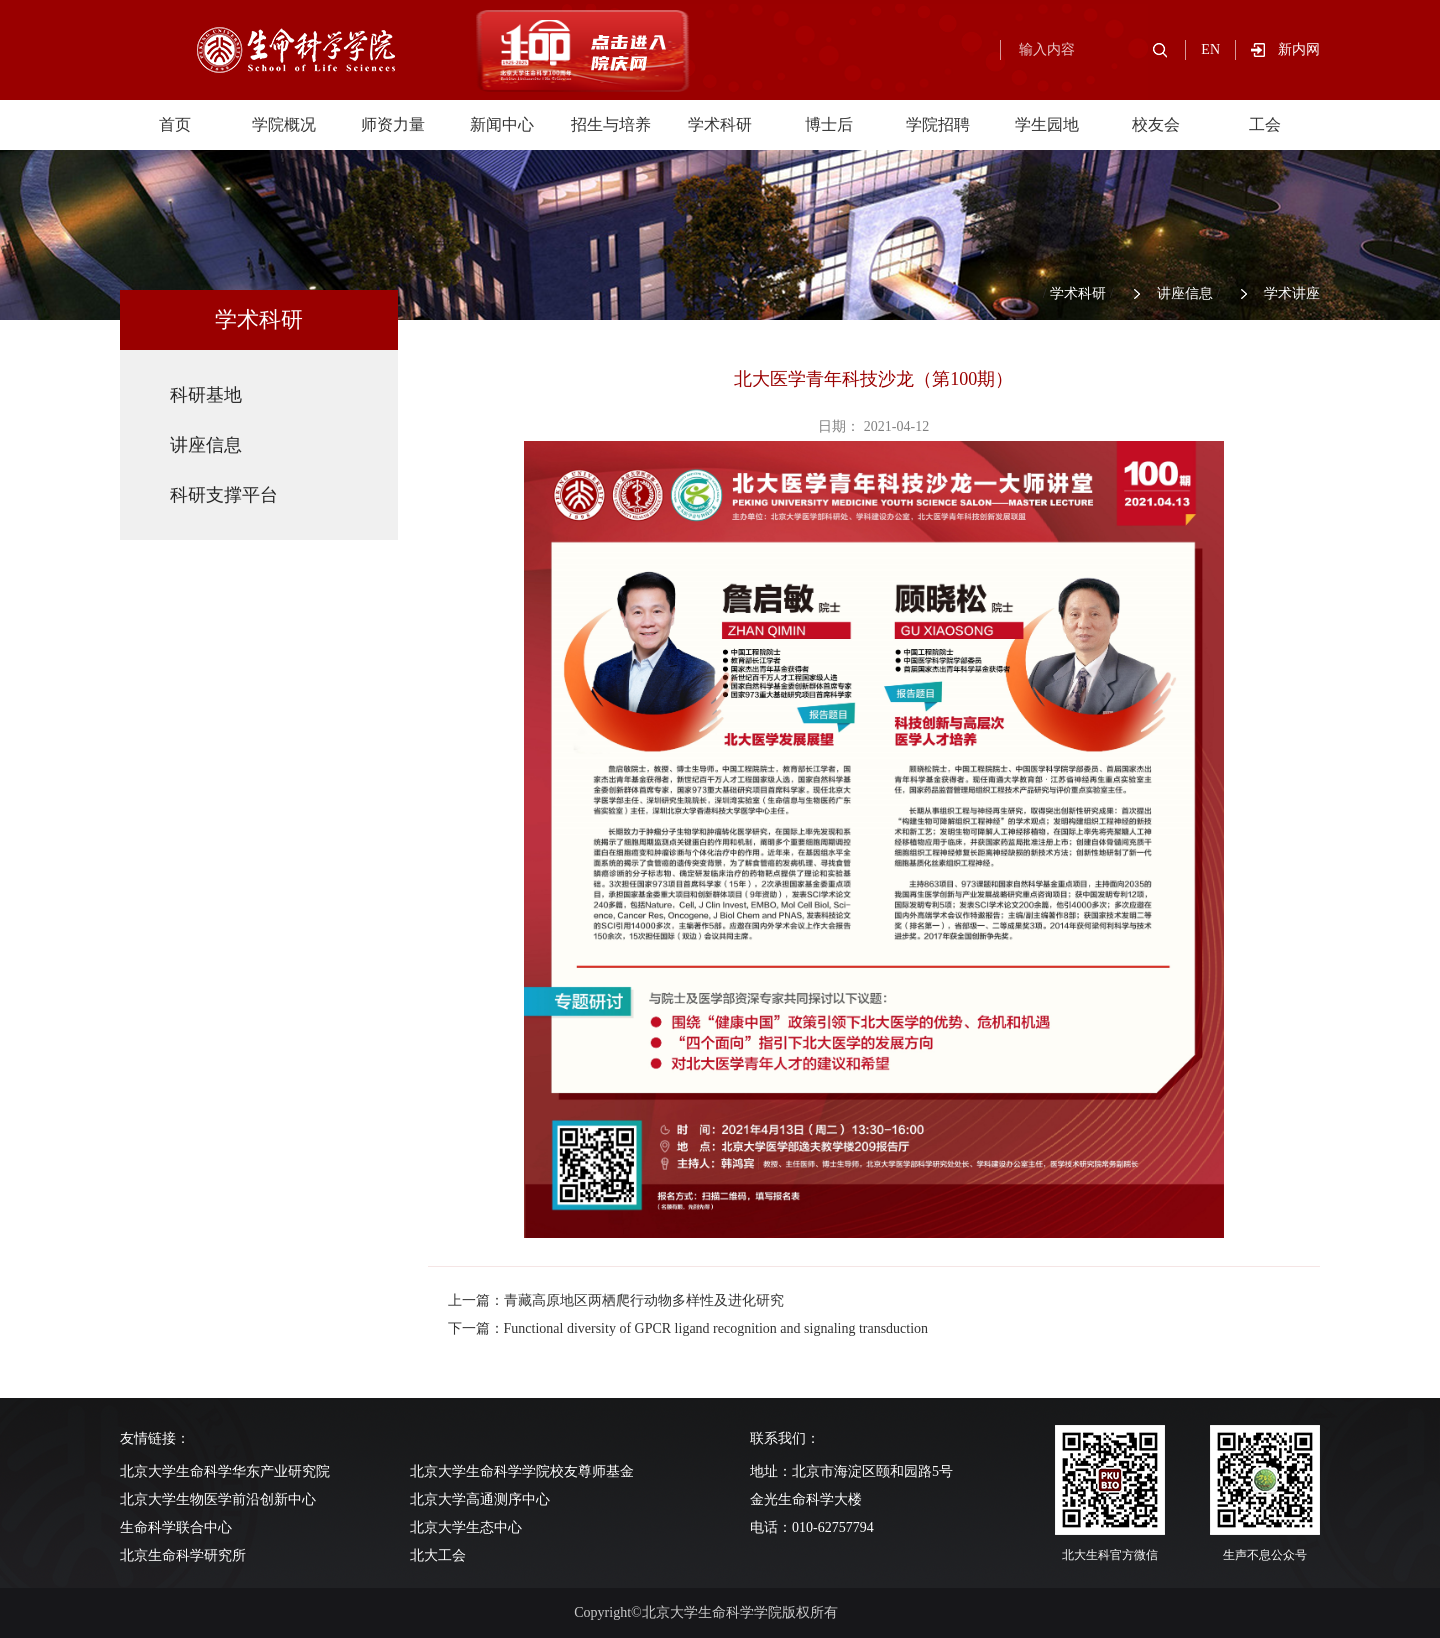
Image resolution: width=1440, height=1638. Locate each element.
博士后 (829, 124)
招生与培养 (611, 124)
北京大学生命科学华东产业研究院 (225, 1471)
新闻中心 (502, 124)
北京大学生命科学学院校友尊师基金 (522, 1471)
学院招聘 (938, 124)
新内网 (1299, 49)
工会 (1265, 124)
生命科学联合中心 (176, 1527)
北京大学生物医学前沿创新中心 (218, 1499)
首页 (175, 124)
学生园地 (1047, 124)
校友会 (1156, 124)
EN (1210, 49)
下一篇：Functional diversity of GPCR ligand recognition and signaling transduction (688, 1328)
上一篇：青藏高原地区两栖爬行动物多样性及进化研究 (616, 1300)
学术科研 (720, 124)
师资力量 (393, 124)
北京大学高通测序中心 (480, 1499)
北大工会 (438, 1555)
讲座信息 (1185, 293)
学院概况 (284, 124)
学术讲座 (1292, 293)
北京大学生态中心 (466, 1527)
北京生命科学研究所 (183, 1555)
